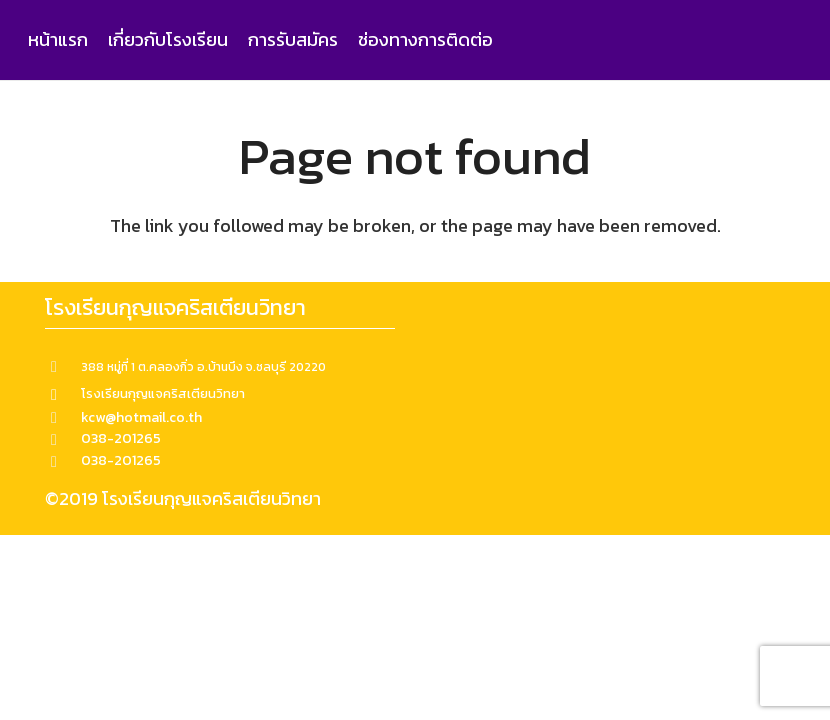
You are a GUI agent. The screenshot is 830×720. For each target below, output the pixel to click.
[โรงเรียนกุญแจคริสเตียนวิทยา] (63, 394)
